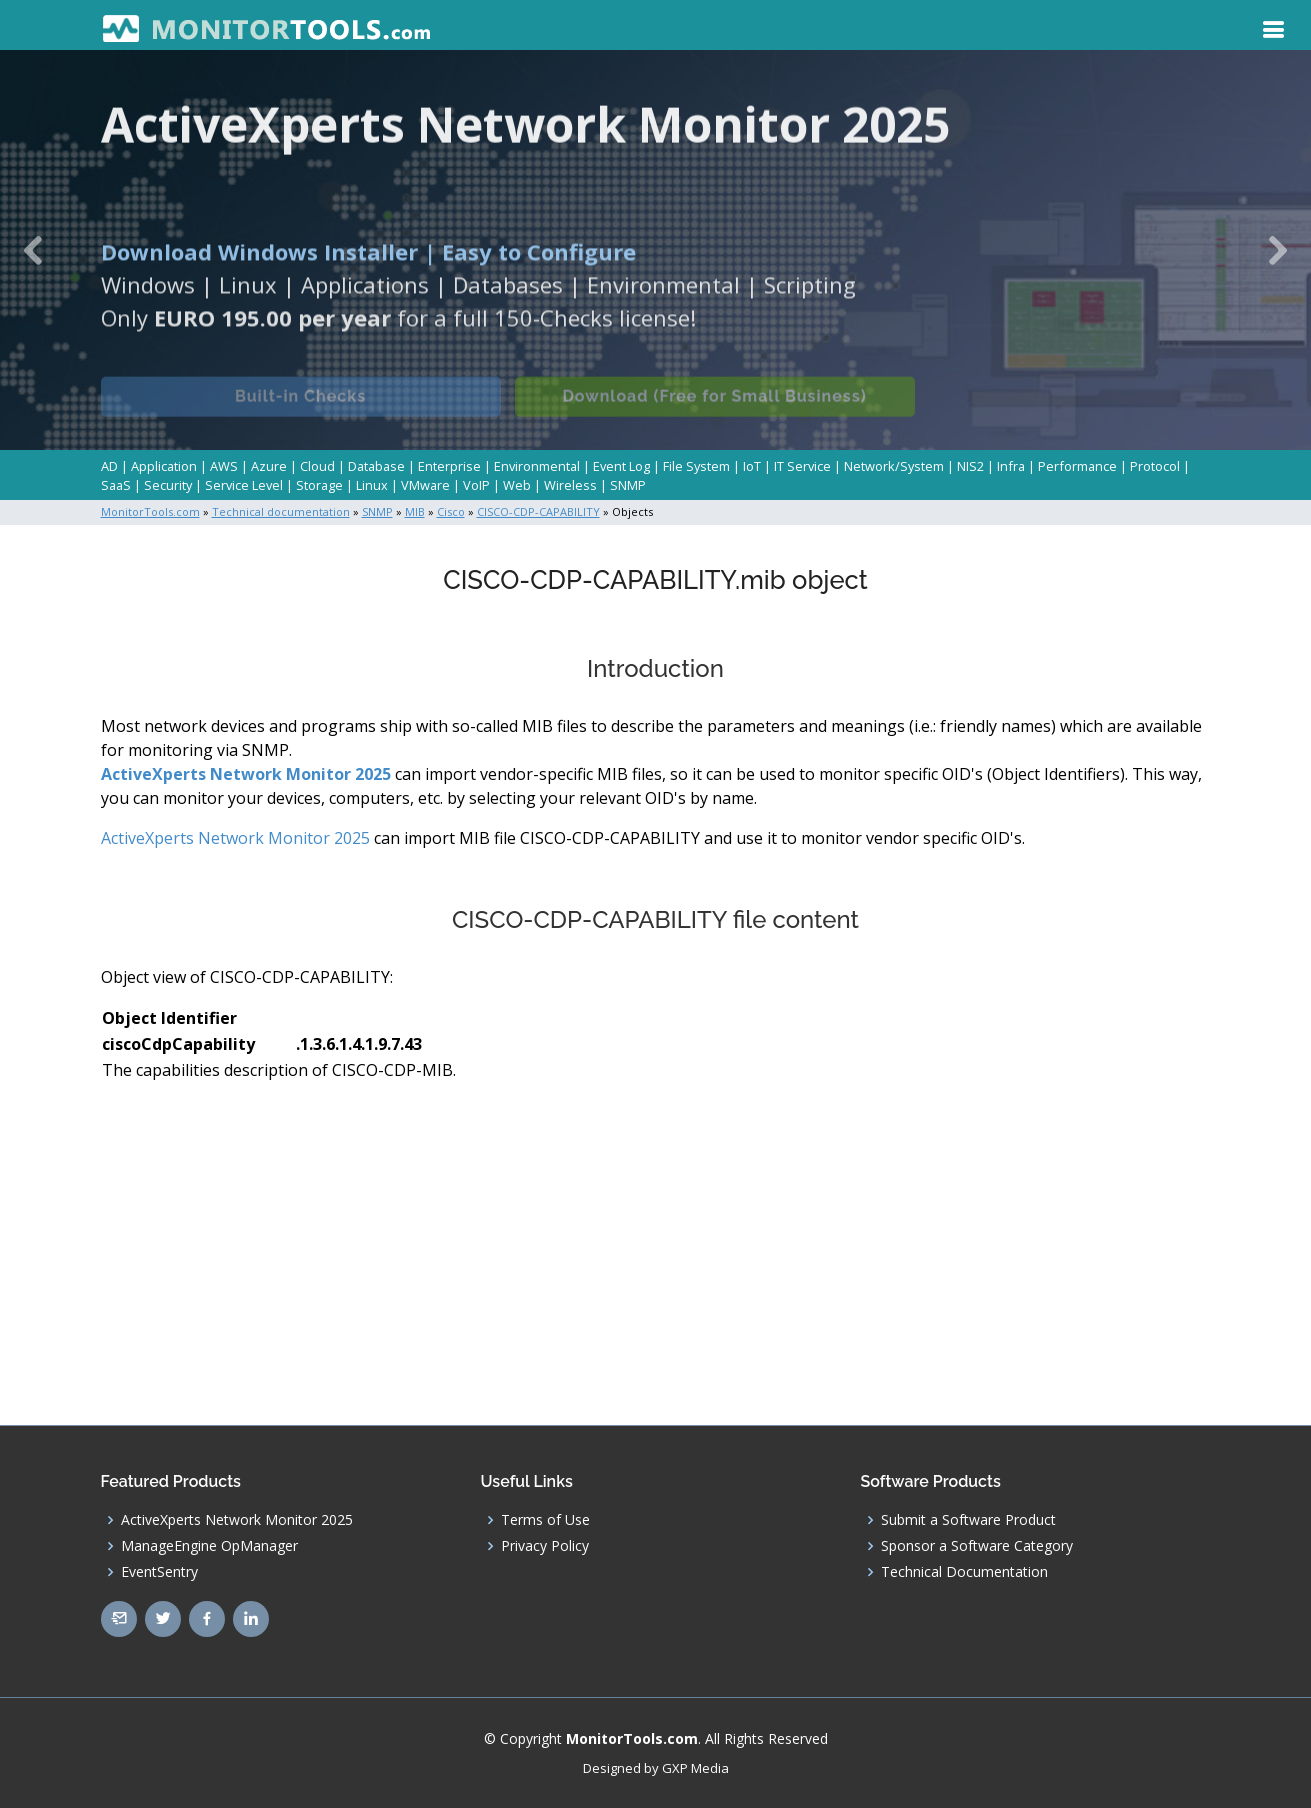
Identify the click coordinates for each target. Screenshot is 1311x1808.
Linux (372, 485)
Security (168, 485)
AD (109, 466)
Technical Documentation (964, 1572)
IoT (752, 466)
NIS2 (970, 466)
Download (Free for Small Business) (714, 406)
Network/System (894, 466)
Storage (319, 485)
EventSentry (159, 1572)
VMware (425, 485)
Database (376, 466)
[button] (33, 250)
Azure (269, 466)
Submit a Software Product (968, 1520)
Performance (1077, 466)
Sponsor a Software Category (977, 1546)
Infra (1011, 466)
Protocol (1155, 466)
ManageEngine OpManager (209, 1546)
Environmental (537, 466)
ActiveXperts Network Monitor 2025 (246, 774)
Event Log (621, 466)
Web (517, 485)
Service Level (244, 485)
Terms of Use (545, 1520)
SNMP (628, 485)
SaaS (116, 485)
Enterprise (449, 466)
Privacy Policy (545, 1546)
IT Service (802, 466)
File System (696, 466)
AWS (224, 466)
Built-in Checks (300, 406)
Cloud (317, 466)
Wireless (570, 485)
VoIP (476, 485)
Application (164, 466)
